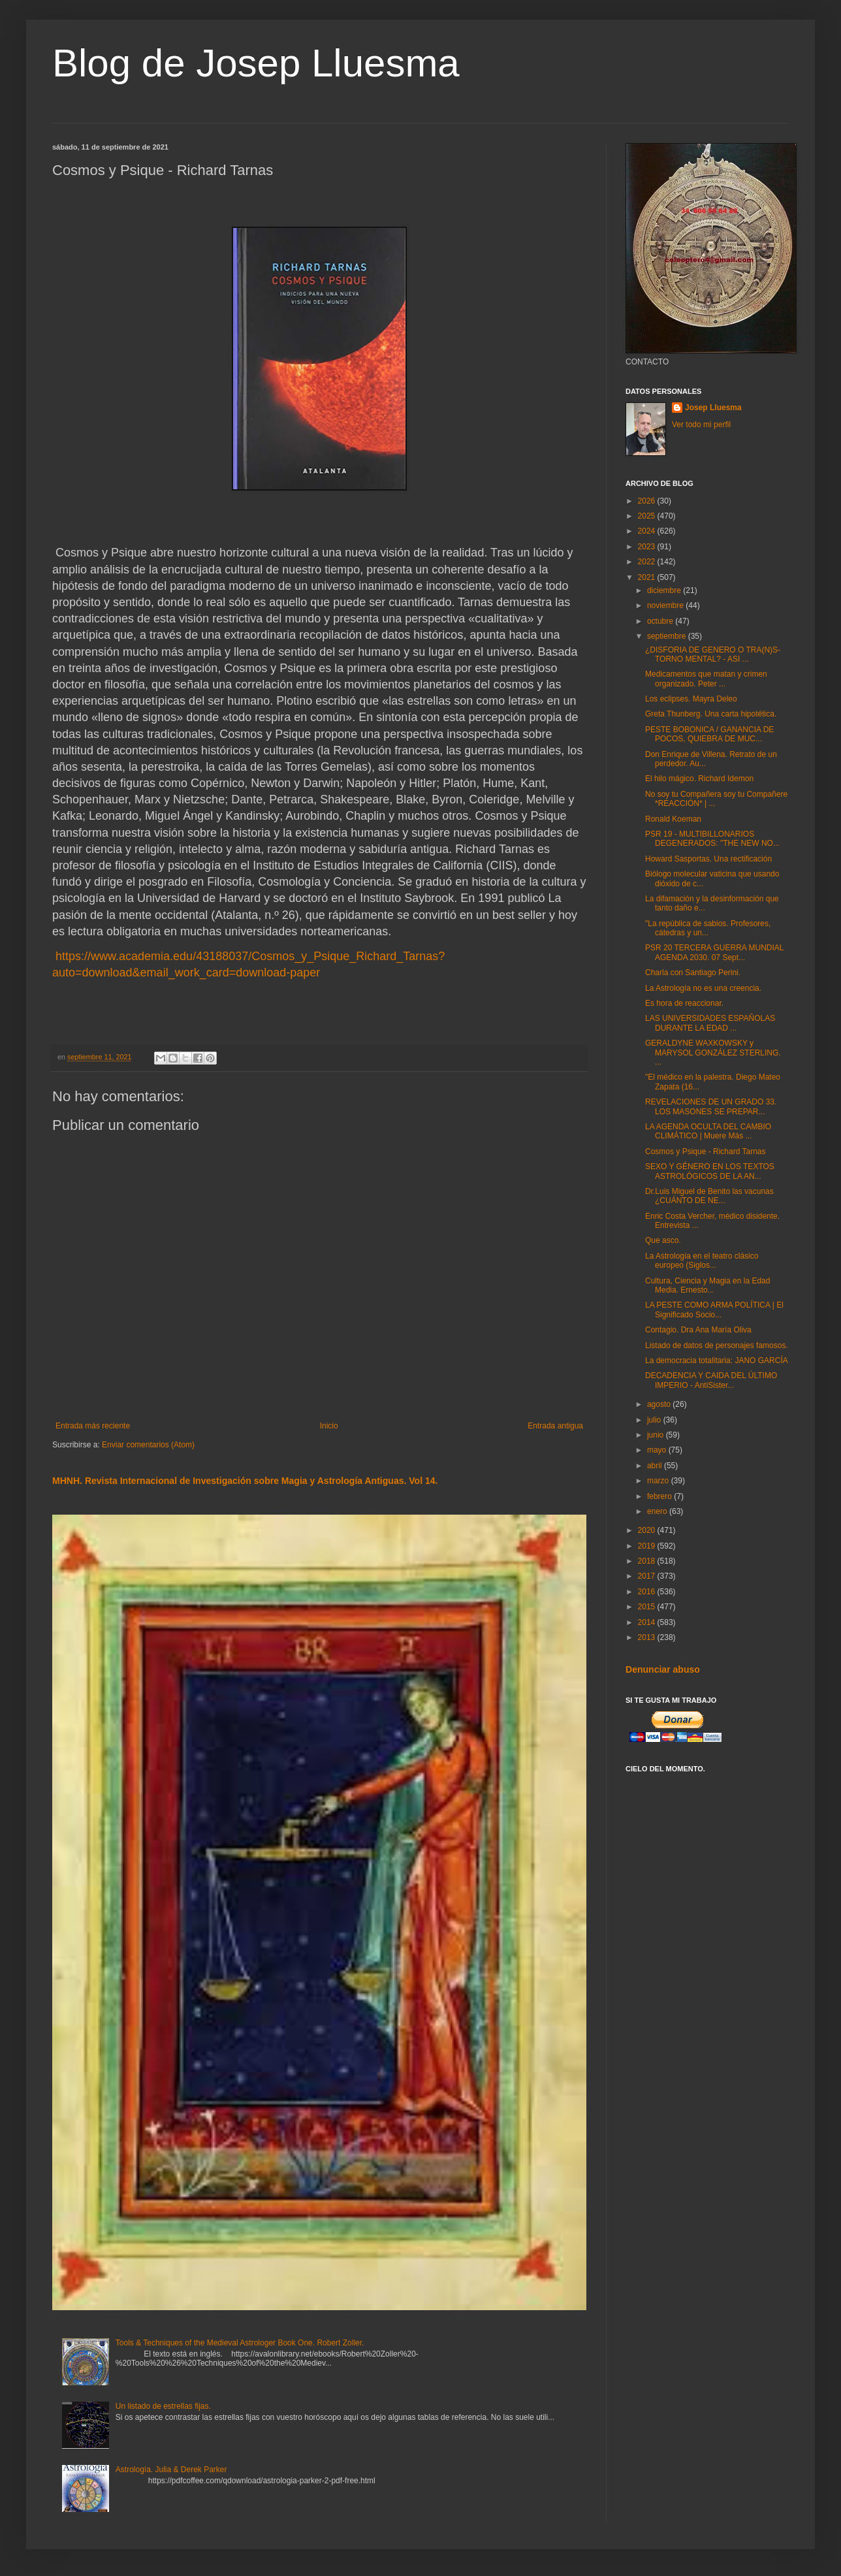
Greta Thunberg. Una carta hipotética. (710, 713)
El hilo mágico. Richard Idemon (699, 778)
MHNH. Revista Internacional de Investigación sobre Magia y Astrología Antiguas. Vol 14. (244, 1480)
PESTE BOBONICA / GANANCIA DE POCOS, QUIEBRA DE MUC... (709, 734)
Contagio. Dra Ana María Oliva (698, 1329)
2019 (648, 1546)
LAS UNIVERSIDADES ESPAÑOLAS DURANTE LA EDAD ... (710, 1023)
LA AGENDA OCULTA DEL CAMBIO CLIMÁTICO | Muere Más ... (708, 1131)
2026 (648, 501)
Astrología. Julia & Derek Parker (171, 2469)
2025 (648, 516)
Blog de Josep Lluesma (256, 63)
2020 (648, 1530)
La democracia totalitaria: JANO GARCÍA (716, 1360)
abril (655, 1465)
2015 (648, 1606)
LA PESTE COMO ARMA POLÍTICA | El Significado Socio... (714, 1309)
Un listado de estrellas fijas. (163, 2406)
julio (655, 1420)
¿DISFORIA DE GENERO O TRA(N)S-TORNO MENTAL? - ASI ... (712, 654)
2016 (648, 1591)
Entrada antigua (555, 1425)
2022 (648, 561)
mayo (658, 1450)
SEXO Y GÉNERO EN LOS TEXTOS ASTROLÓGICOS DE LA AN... (709, 1171)
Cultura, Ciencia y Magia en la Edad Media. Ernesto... (707, 1285)
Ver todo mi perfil (701, 424)
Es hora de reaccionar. (684, 1003)
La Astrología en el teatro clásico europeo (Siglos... (701, 1260)
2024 (648, 531)
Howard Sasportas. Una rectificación (708, 858)
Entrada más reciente (93, 1425)
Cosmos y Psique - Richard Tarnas (705, 1151)
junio (656, 1435)
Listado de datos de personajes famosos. (716, 1345)
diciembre (665, 590)
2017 (648, 1576)
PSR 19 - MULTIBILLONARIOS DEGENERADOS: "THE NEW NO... (712, 838)
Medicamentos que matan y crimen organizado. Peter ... (706, 678)
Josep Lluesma (713, 407)
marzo (659, 1480)
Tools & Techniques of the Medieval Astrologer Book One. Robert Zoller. (240, 2342)
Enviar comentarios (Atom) (148, 1444)
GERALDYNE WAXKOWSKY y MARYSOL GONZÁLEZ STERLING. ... (713, 1052)
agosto (660, 1404)
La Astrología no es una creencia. (703, 988)
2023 (648, 546)
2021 (648, 577)
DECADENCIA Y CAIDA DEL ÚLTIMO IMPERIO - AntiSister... (711, 1380)
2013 (648, 1637)
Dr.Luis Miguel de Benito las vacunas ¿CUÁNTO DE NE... (709, 1196)
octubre (661, 621)
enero (658, 1511)
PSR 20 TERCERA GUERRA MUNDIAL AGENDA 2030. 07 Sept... (714, 952)
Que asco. (663, 1240)
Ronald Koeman (673, 819)
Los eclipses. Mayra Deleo (691, 698)
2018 (648, 1561)
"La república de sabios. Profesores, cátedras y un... (707, 928)
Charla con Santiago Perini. (692, 972)
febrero (660, 1496)
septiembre (667, 636)
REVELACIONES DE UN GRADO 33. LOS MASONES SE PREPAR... (710, 1106)
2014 (648, 1622)
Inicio (329, 1425)
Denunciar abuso (663, 1669)
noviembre (666, 605)
